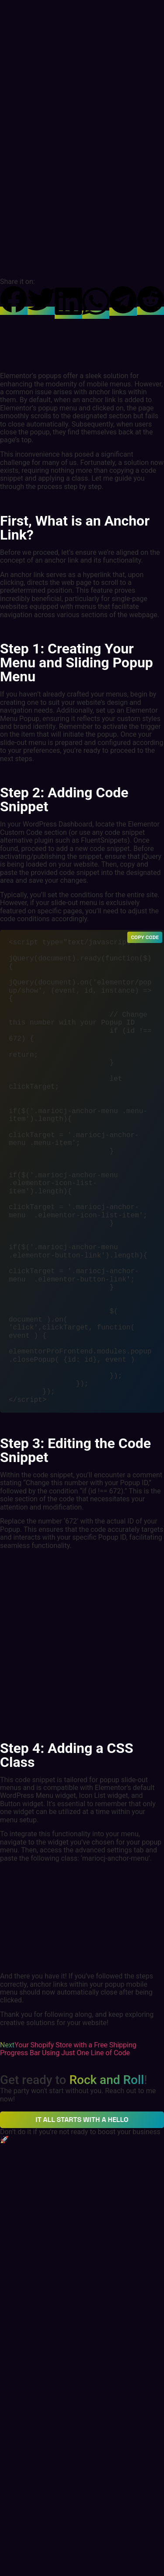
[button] (14, 300)
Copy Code (145, 937)
